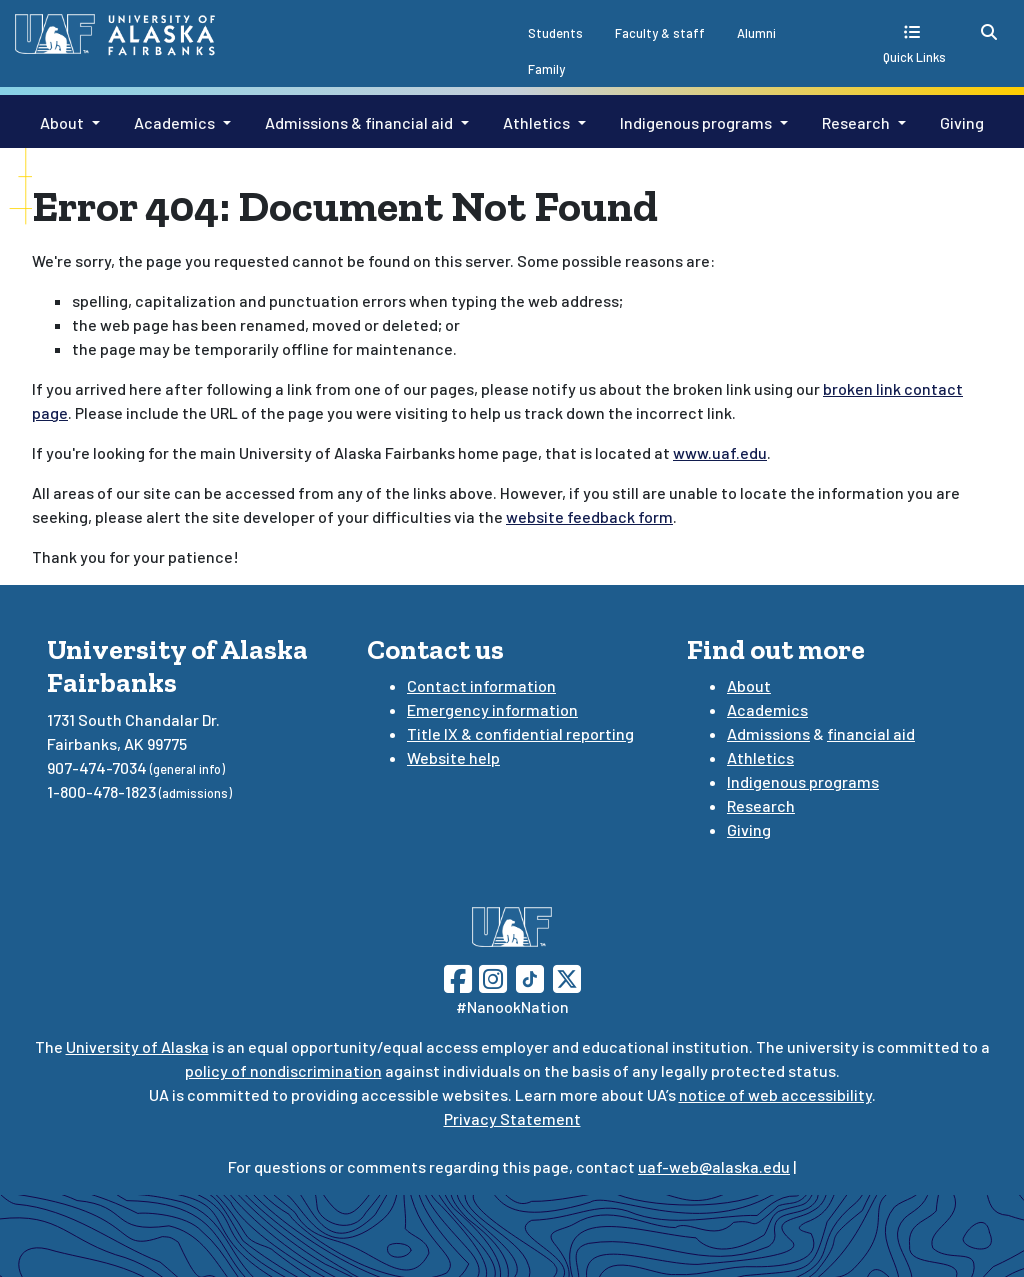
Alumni (756, 33)
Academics (174, 122)
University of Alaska (137, 1046)
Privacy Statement (512, 1118)
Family (546, 69)
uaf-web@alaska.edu (714, 1166)
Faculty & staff (660, 33)
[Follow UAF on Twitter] (567, 976)
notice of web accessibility (775, 1094)
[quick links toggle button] (914, 44)
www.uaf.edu (720, 452)
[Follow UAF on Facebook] (458, 976)
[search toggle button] (989, 32)
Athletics (536, 122)
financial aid (871, 733)
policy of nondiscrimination (283, 1070)
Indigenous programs (696, 122)
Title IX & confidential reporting (520, 733)
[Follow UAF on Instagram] (491, 976)
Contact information (481, 685)
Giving (962, 122)
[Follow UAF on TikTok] (530, 976)
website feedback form (589, 516)
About (62, 122)
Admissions (768, 733)
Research (856, 122)
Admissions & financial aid (359, 122)
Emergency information (492, 709)
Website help (453, 757)
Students (555, 33)
